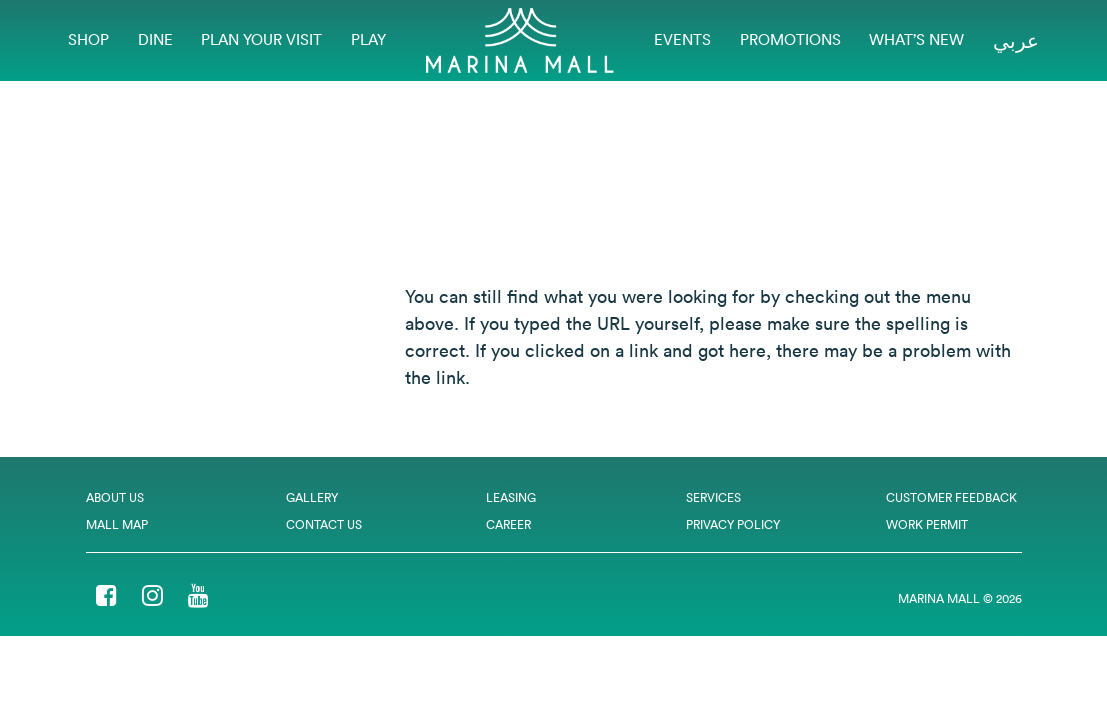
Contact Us (324, 524)
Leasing (511, 497)
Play (368, 39)
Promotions (790, 39)
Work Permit (927, 524)
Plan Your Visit (261, 39)
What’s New (916, 39)
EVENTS (682, 39)
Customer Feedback (951, 497)
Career (508, 524)
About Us (115, 497)
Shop (88, 39)
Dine (155, 39)
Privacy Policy (733, 524)
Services (713, 497)
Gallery (312, 497)
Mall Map (117, 524)
